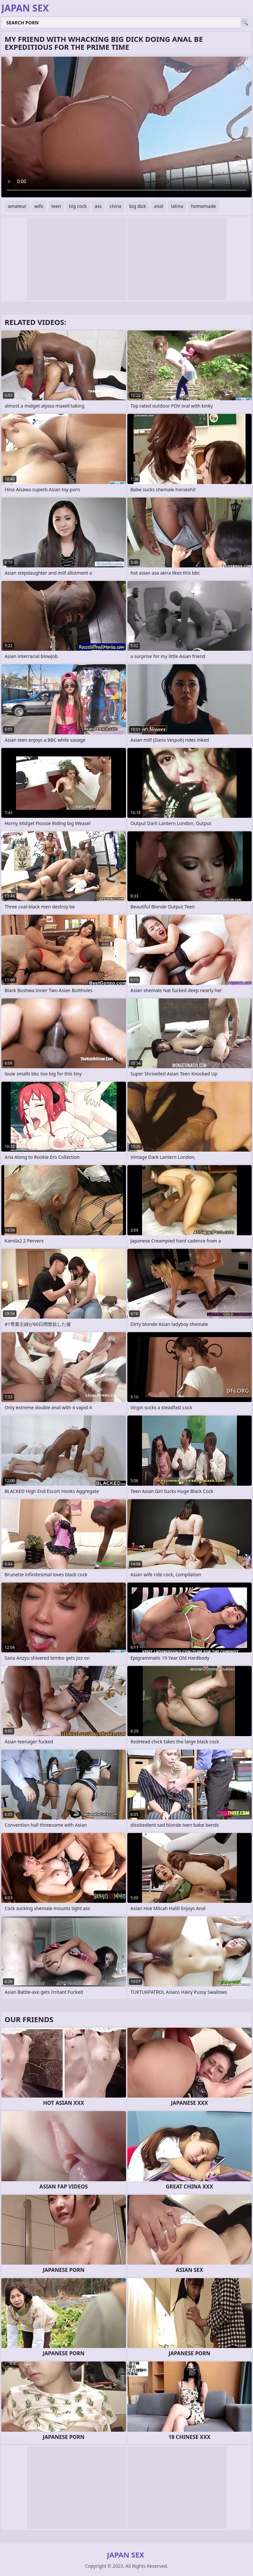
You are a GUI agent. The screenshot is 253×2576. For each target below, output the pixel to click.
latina (177, 206)
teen (56, 206)
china (115, 206)
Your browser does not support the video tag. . (126, 127)
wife (38, 206)
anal (158, 206)
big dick (137, 206)
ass (98, 206)
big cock (78, 206)
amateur (17, 206)
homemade (203, 206)
